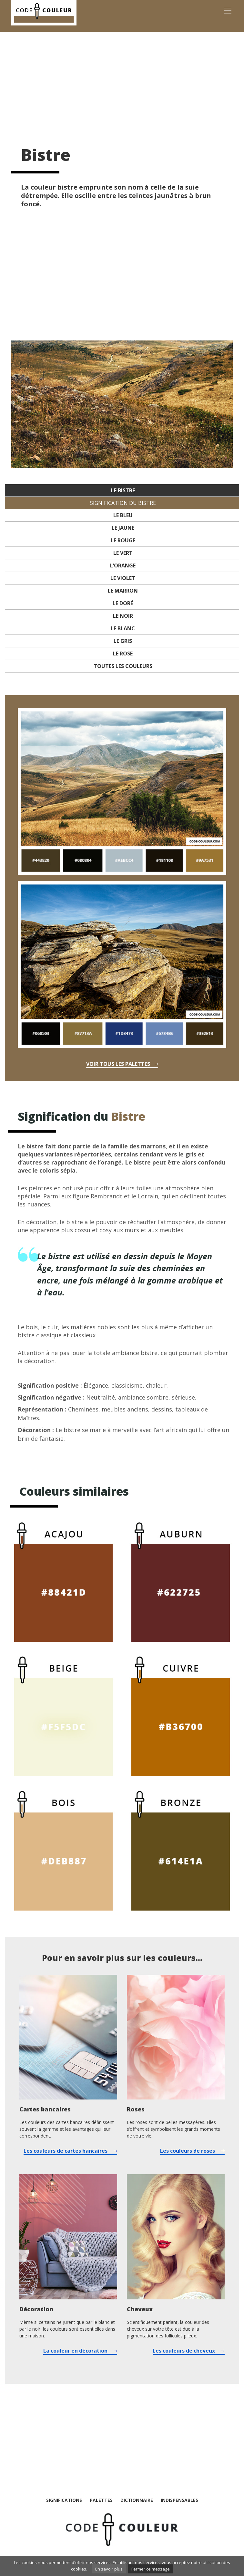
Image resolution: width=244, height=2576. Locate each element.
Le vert (123, 552)
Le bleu (123, 515)
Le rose (123, 653)
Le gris (123, 640)
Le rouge (123, 540)
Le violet (122, 578)
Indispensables (179, 2500)
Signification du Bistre (123, 502)
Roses (136, 2109)
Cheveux (140, 2309)
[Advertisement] (122, 82)
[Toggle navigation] (227, 10)
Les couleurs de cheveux (184, 2350)
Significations (64, 2500)
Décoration (36, 2309)
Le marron (123, 590)
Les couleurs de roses (187, 2151)
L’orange (123, 565)
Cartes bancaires (45, 2109)
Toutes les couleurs (123, 666)
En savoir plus (109, 2569)
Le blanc (123, 628)
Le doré (123, 603)
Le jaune (123, 527)
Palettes (101, 2500)
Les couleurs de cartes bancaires (65, 2151)
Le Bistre (123, 490)
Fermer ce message (150, 2569)
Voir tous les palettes (118, 1064)
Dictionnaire (136, 2500)
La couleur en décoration (75, 2350)
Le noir (123, 615)
